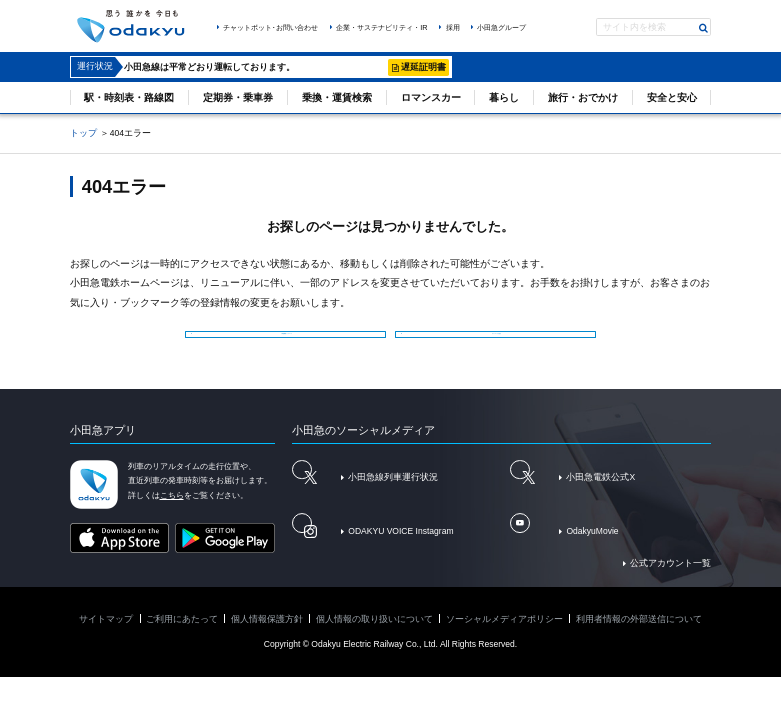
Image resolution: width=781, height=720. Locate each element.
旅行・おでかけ (583, 97)
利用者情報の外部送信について (639, 636)
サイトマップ (106, 636)
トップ (83, 133)
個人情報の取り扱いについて (374, 636)
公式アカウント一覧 (670, 580)
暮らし (504, 97)
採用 (453, 27)
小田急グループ (501, 27)
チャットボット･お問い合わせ (270, 27)
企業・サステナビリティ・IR (381, 27)
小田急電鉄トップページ (290, 338)
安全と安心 (672, 97)
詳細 (371, 67)
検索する (704, 28)
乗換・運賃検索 (337, 97)
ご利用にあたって (182, 636)
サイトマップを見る (500, 338)
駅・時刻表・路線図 (129, 97)
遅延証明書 (423, 67)
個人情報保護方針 (267, 636)
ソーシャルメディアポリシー (504, 636)
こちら (172, 512)
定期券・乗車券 (238, 97)
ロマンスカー (431, 97)
